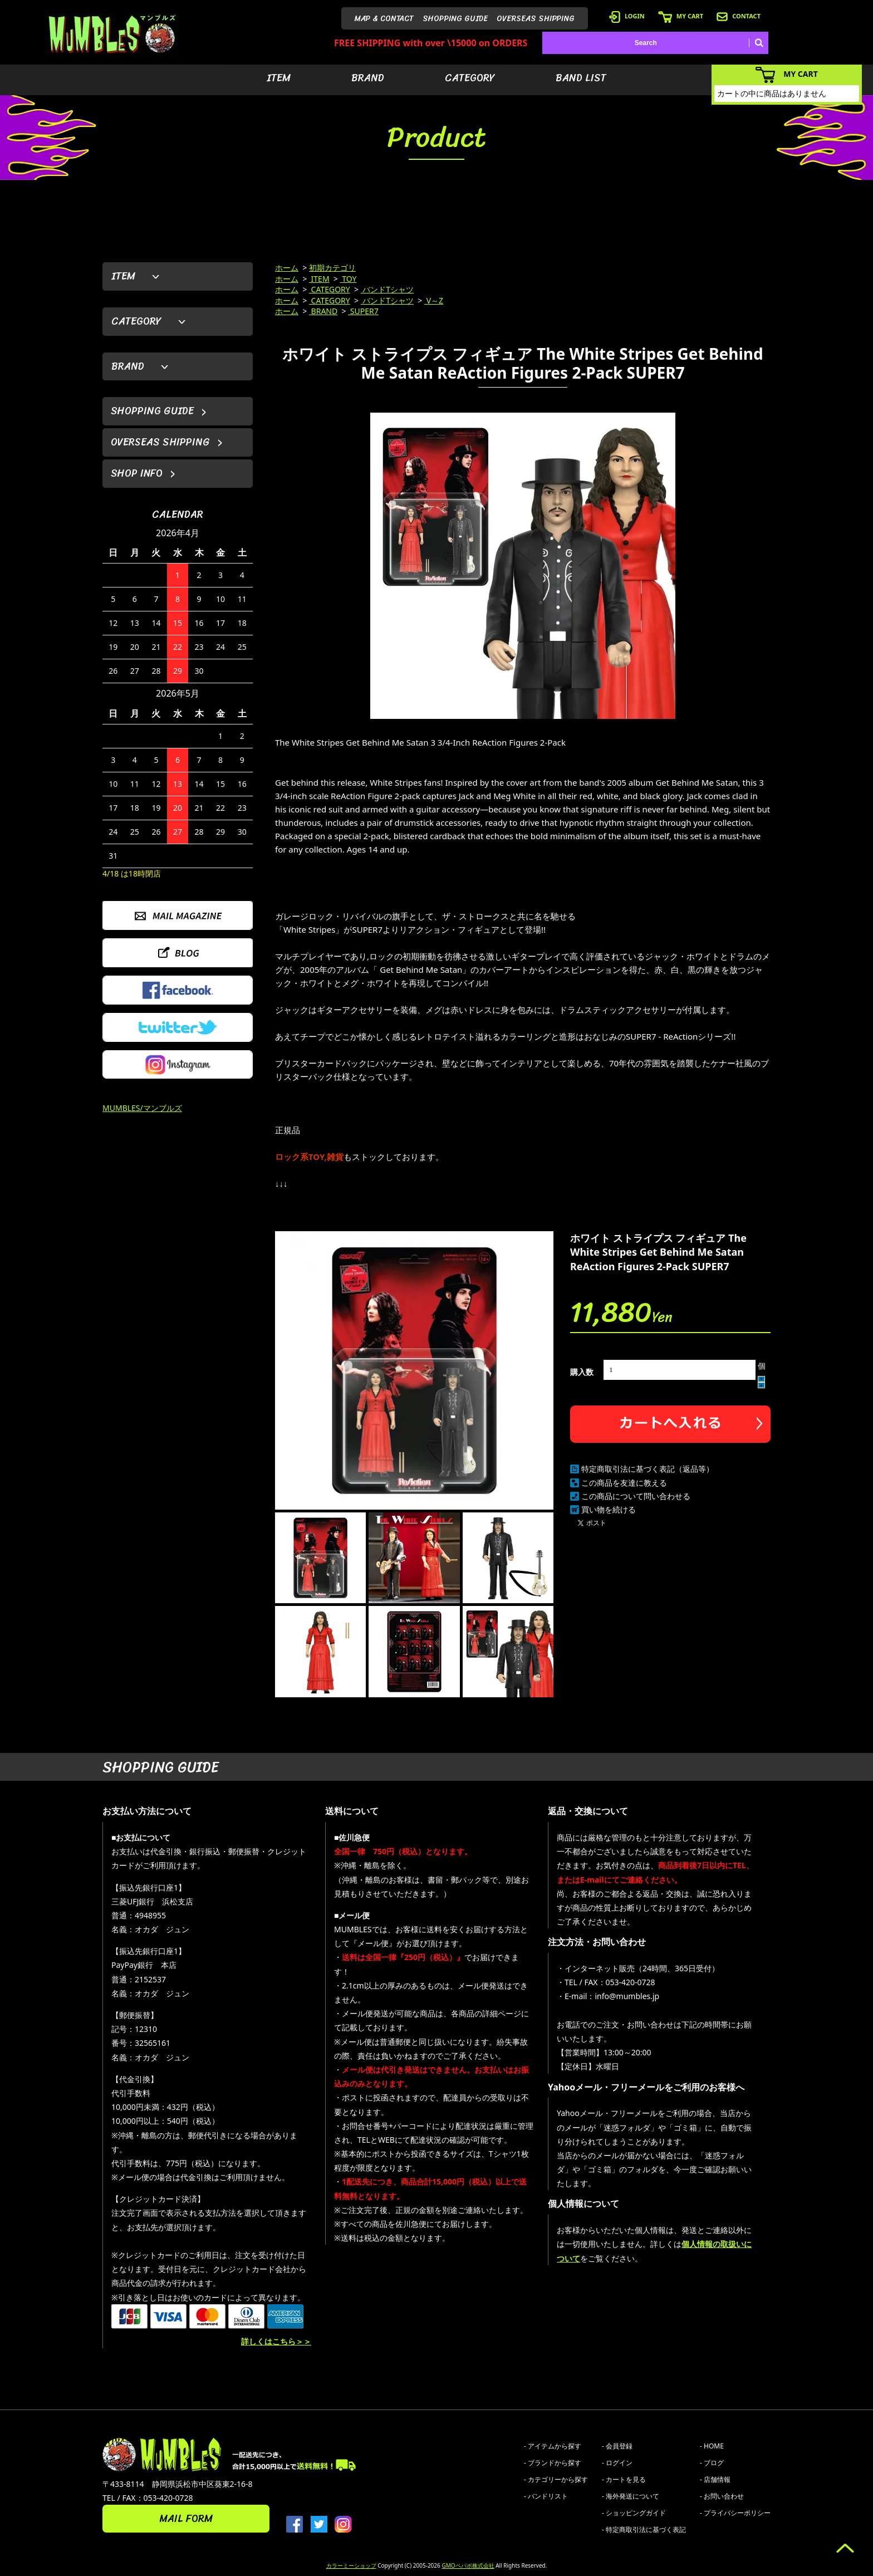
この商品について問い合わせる (635, 1496)
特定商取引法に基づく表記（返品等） (647, 1468)
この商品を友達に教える (624, 1482)
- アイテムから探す (552, 2446)
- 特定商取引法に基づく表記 (644, 2529)
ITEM (279, 78)
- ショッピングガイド (634, 2513)
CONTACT (739, 16)
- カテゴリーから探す (556, 2479)
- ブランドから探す (552, 2462)
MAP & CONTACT (384, 19)
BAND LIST (581, 78)
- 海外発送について (630, 2496)
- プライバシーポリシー (735, 2513)
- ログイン (617, 2462)
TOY (348, 278)
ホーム (286, 267)
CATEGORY (470, 78)
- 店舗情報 (715, 2479)
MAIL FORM (186, 2519)
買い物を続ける (608, 1509)
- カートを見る (624, 2479)
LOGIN (627, 16)
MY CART (680, 16)
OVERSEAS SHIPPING (536, 19)
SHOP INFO (137, 473)
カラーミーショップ (351, 2565)
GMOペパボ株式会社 (468, 2565)
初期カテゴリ (332, 267)
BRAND (367, 78)
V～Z (433, 300)
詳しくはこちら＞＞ (276, 2341)
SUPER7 (363, 311)
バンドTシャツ (387, 289)
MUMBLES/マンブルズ (142, 1108)
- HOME (712, 2446)
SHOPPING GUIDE (455, 19)
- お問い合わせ (722, 2496)
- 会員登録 (617, 2446)
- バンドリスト (546, 2496)
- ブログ (712, 2462)
